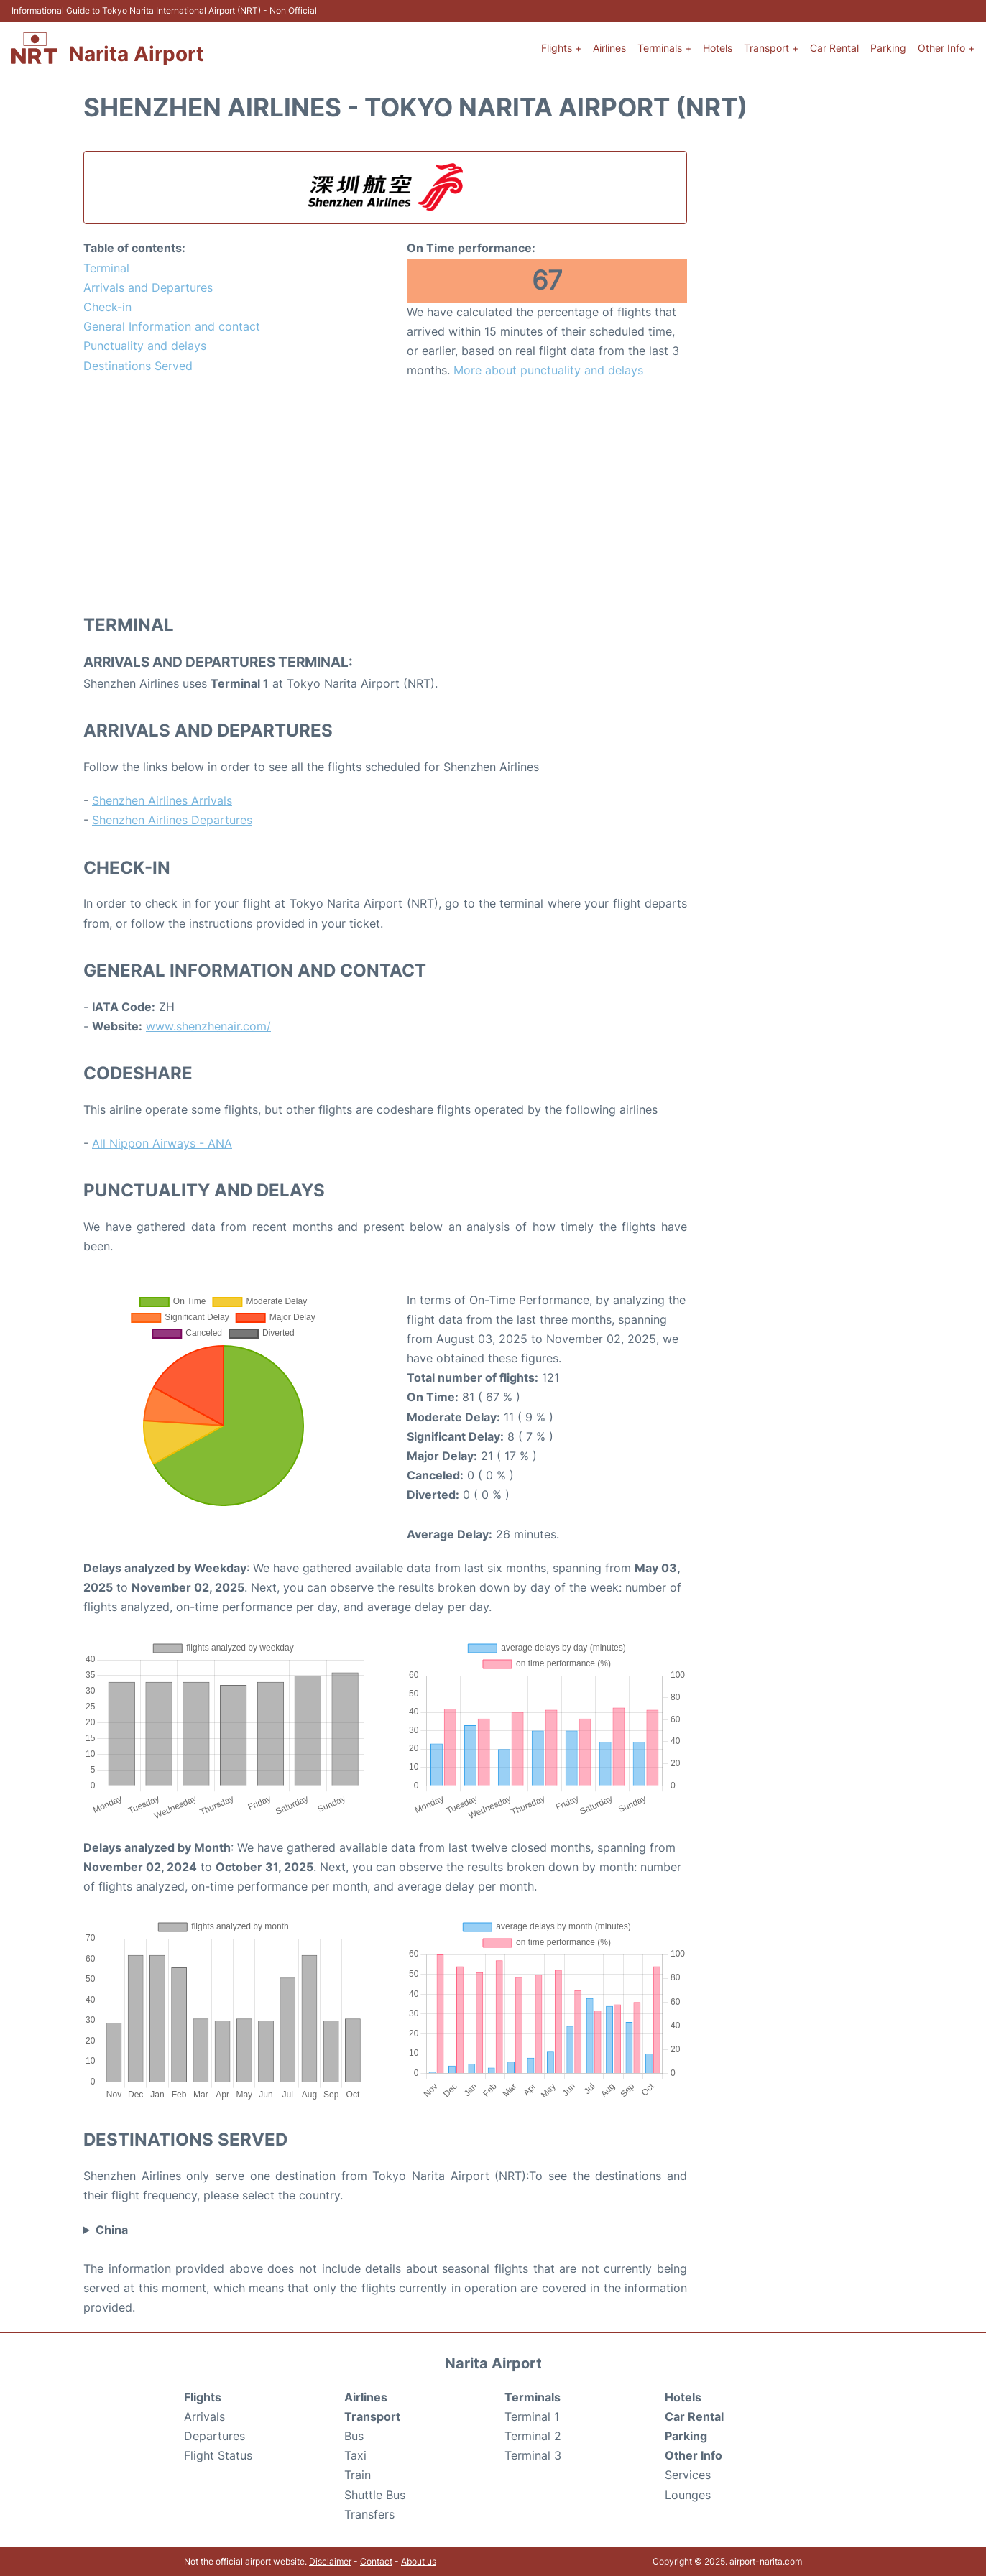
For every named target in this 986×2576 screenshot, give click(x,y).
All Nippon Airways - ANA (162, 1143)
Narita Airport (136, 54)
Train (357, 2474)
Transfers (369, 2514)
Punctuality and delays (144, 345)
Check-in (107, 307)
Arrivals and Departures (148, 287)
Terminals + (664, 48)
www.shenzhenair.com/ (208, 1026)
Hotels (717, 48)
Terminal (106, 268)
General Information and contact (171, 326)
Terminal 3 (532, 2455)
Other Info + (946, 48)
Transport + (771, 48)
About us (418, 2561)
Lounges (688, 2495)
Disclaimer (330, 2561)
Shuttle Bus (374, 2495)
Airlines (609, 48)
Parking (888, 48)
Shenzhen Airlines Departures (172, 820)
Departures (214, 2436)
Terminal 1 (531, 2416)
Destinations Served (138, 366)
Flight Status (218, 2455)
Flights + (561, 48)
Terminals (532, 2397)
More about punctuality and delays (548, 370)
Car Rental (834, 48)
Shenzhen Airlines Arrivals (162, 800)
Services (688, 2474)
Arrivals (204, 2416)
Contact (376, 2561)
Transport (372, 2416)
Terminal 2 (532, 2436)
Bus (354, 2436)
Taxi (355, 2455)
